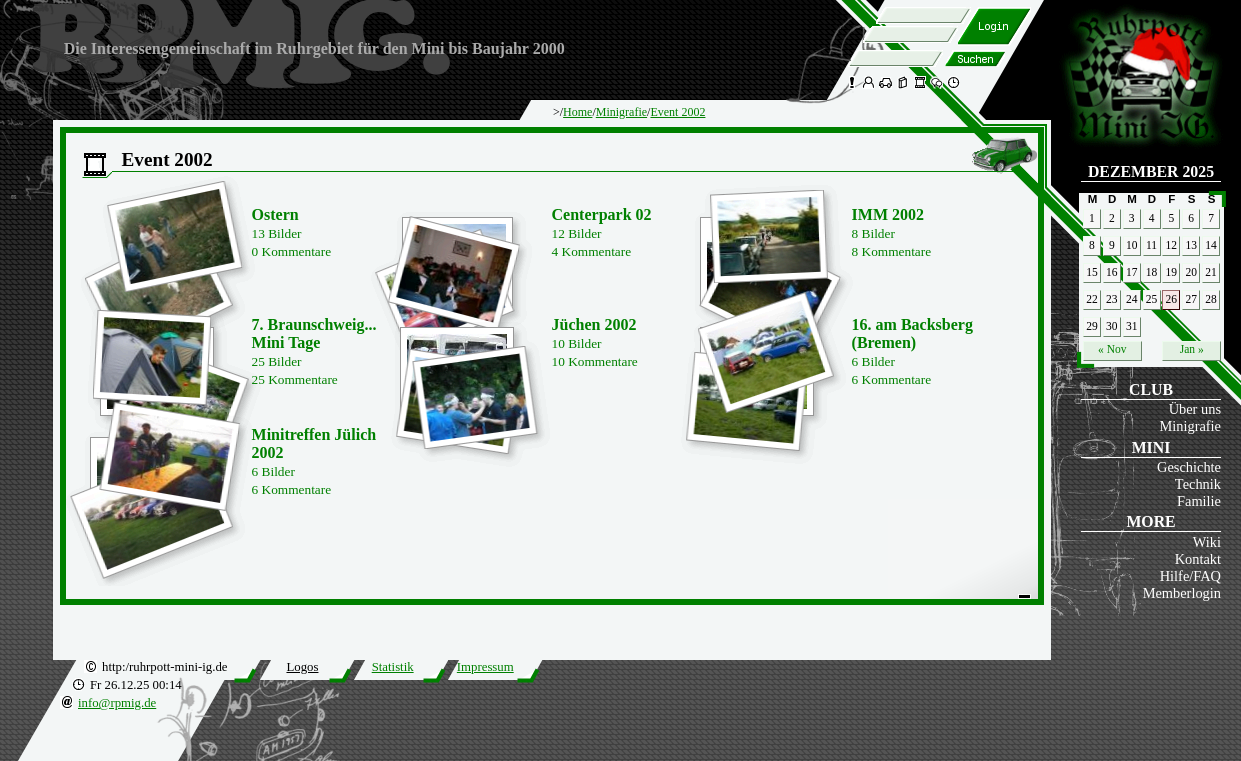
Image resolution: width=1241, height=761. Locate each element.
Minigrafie (1190, 426)
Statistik (393, 667)
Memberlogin (1182, 593)
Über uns (1195, 409)
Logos (302, 667)
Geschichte (1189, 467)
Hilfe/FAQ (1190, 576)
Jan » (1192, 349)
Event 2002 (677, 112)
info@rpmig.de (117, 703)
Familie (1199, 501)
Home (577, 112)
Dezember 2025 (1151, 171)
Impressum (485, 667)
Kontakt (1198, 559)
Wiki (1207, 542)
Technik (1198, 484)
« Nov (1112, 349)
